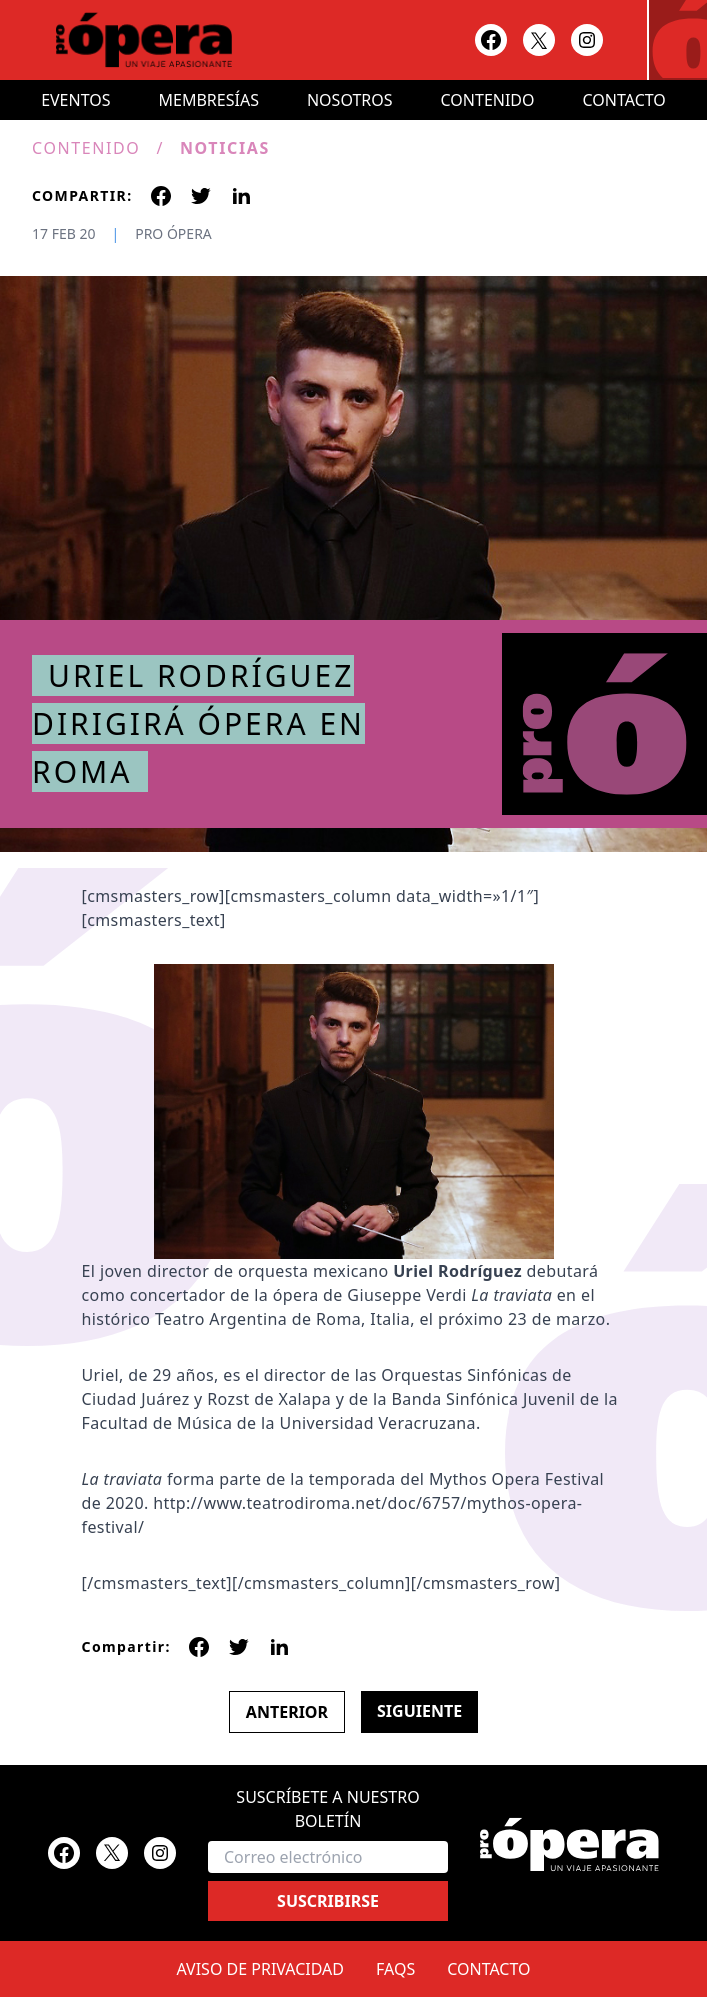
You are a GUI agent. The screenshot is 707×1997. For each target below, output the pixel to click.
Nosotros (350, 100)
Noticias (225, 148)
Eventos (75, 100)
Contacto (624, 100)
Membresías (209, 100)
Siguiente (419, 1711)
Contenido (488, 100)
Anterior (287, 1712)
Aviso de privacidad (261, 1969)
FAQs (395, 1969)
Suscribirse (328, 1901)
